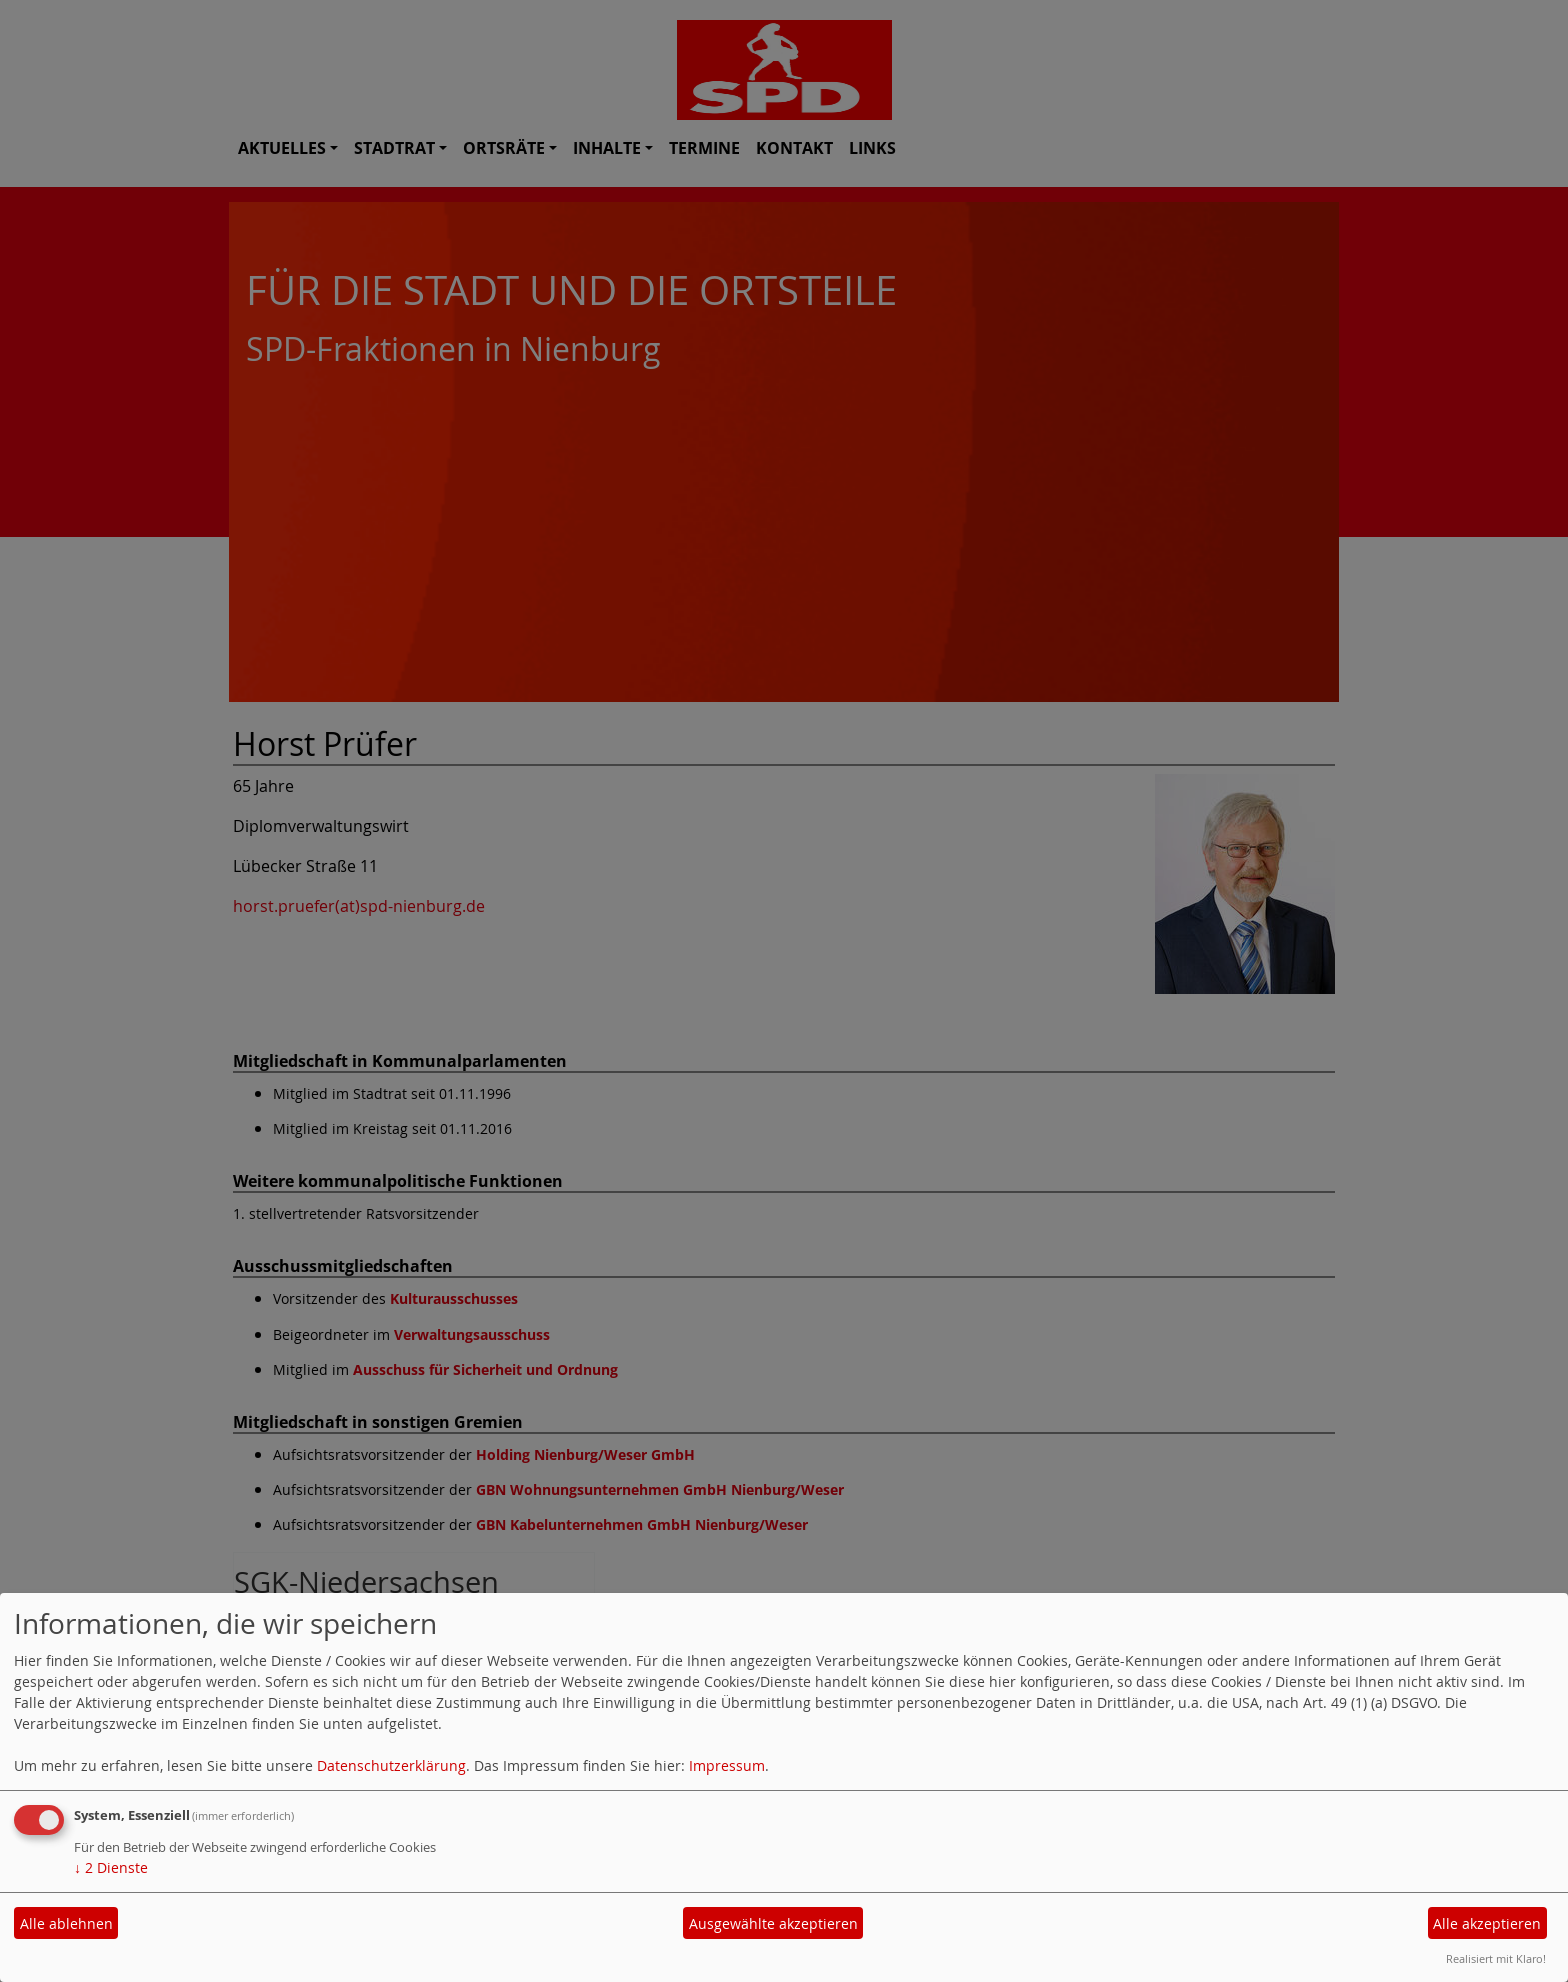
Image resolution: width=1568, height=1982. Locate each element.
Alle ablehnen (66, 1923)
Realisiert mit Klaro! (1496, 1958)
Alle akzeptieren (1487, 1923)
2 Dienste (111, 1867)
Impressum (727, 1765)
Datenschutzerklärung (391, 1765)
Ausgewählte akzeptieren (773, 1923)
